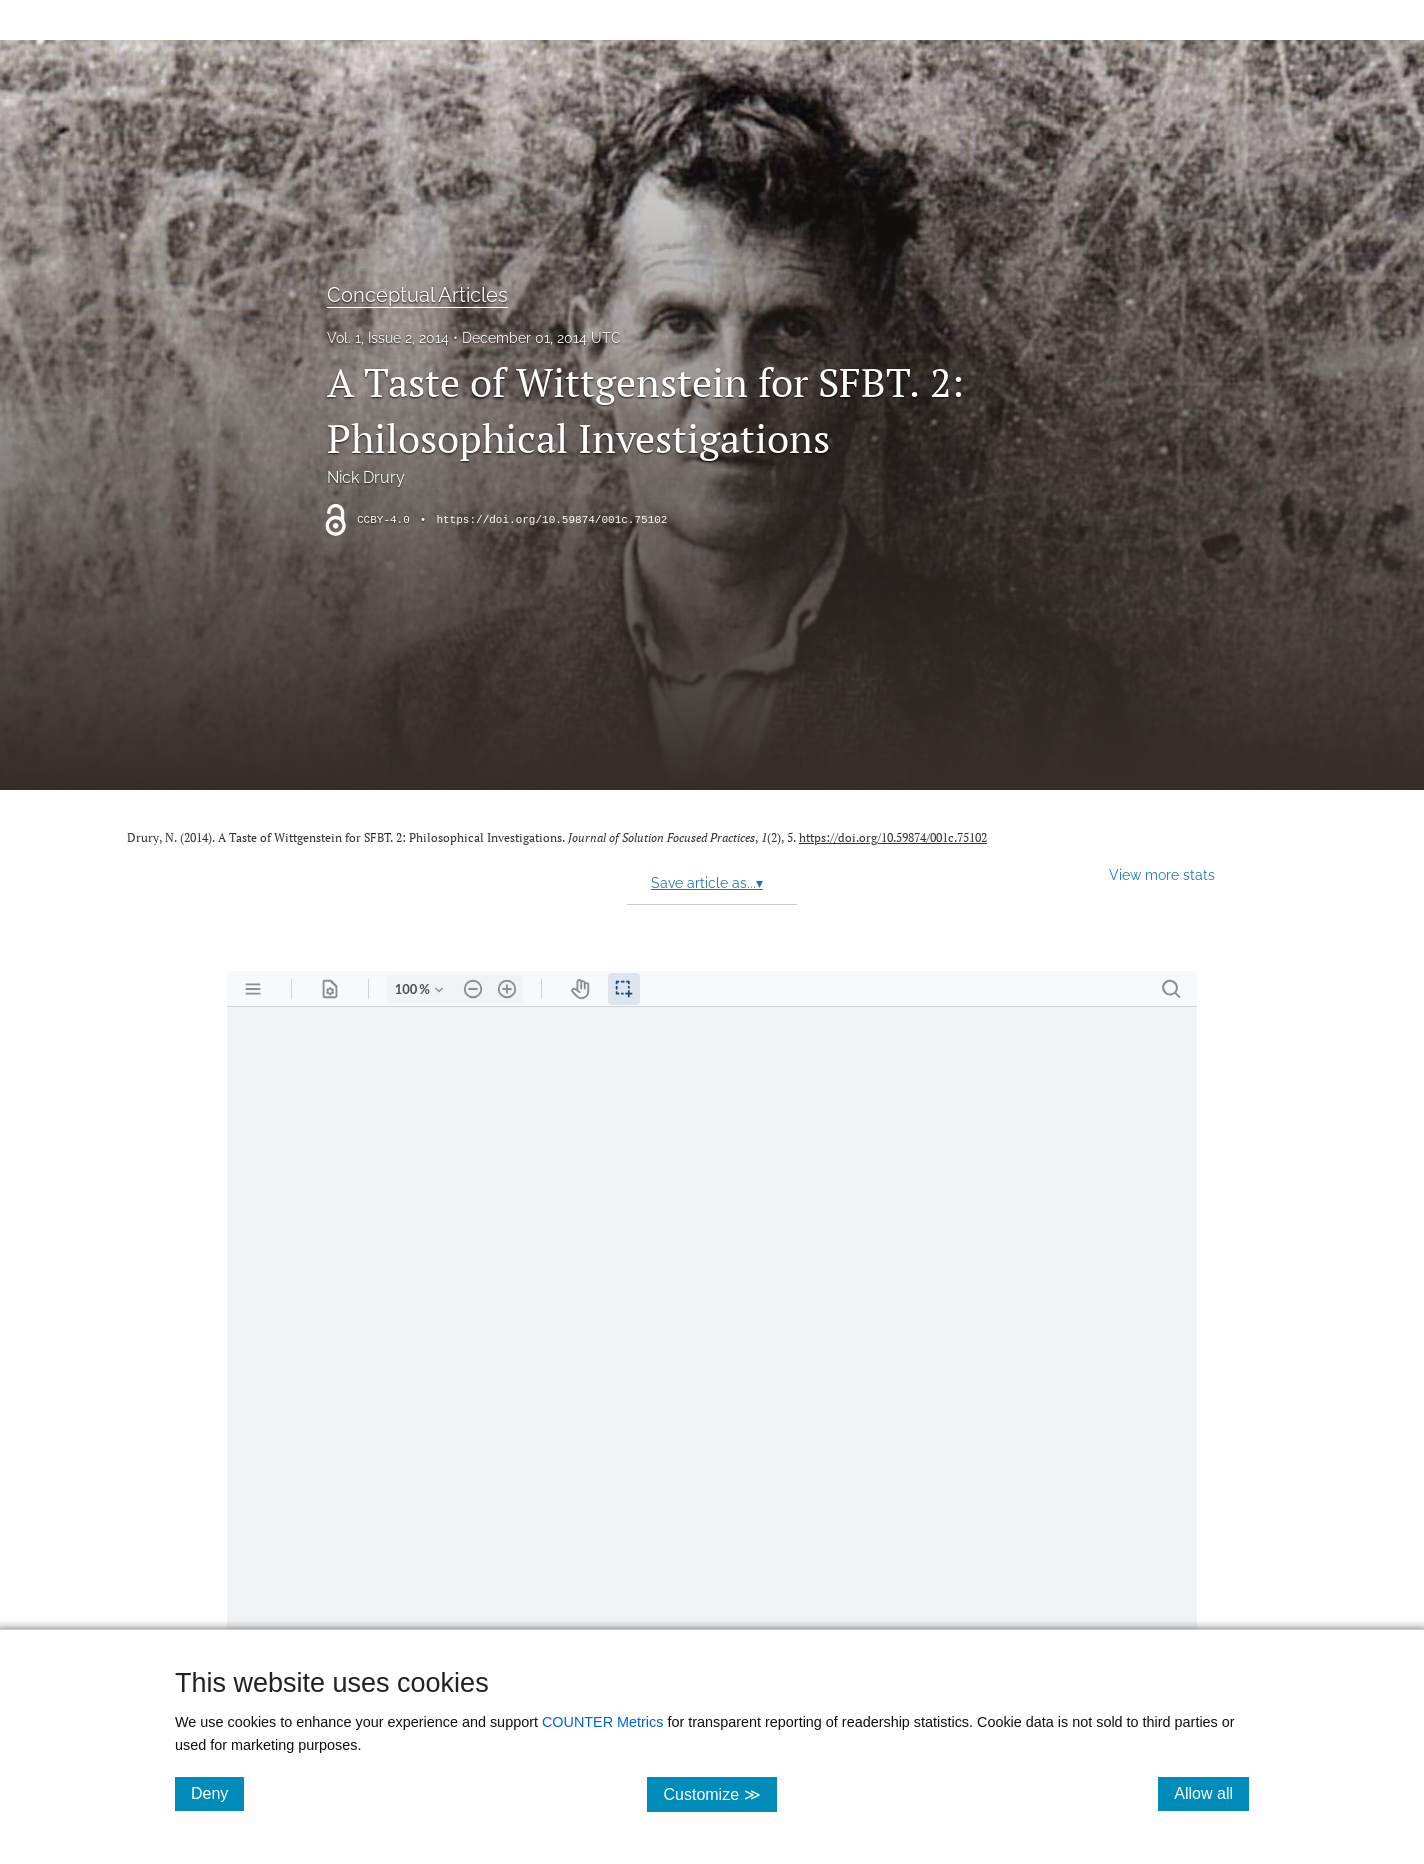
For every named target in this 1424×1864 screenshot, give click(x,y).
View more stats (1162, 874)
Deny (217, 1793)
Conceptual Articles (417, 295)
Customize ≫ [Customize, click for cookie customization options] (719, 1793)
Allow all (1211, 1793)
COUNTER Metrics (603, 1722)
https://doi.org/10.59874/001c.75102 (551, 520)
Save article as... (707, 883)
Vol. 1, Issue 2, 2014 (388, 338)
